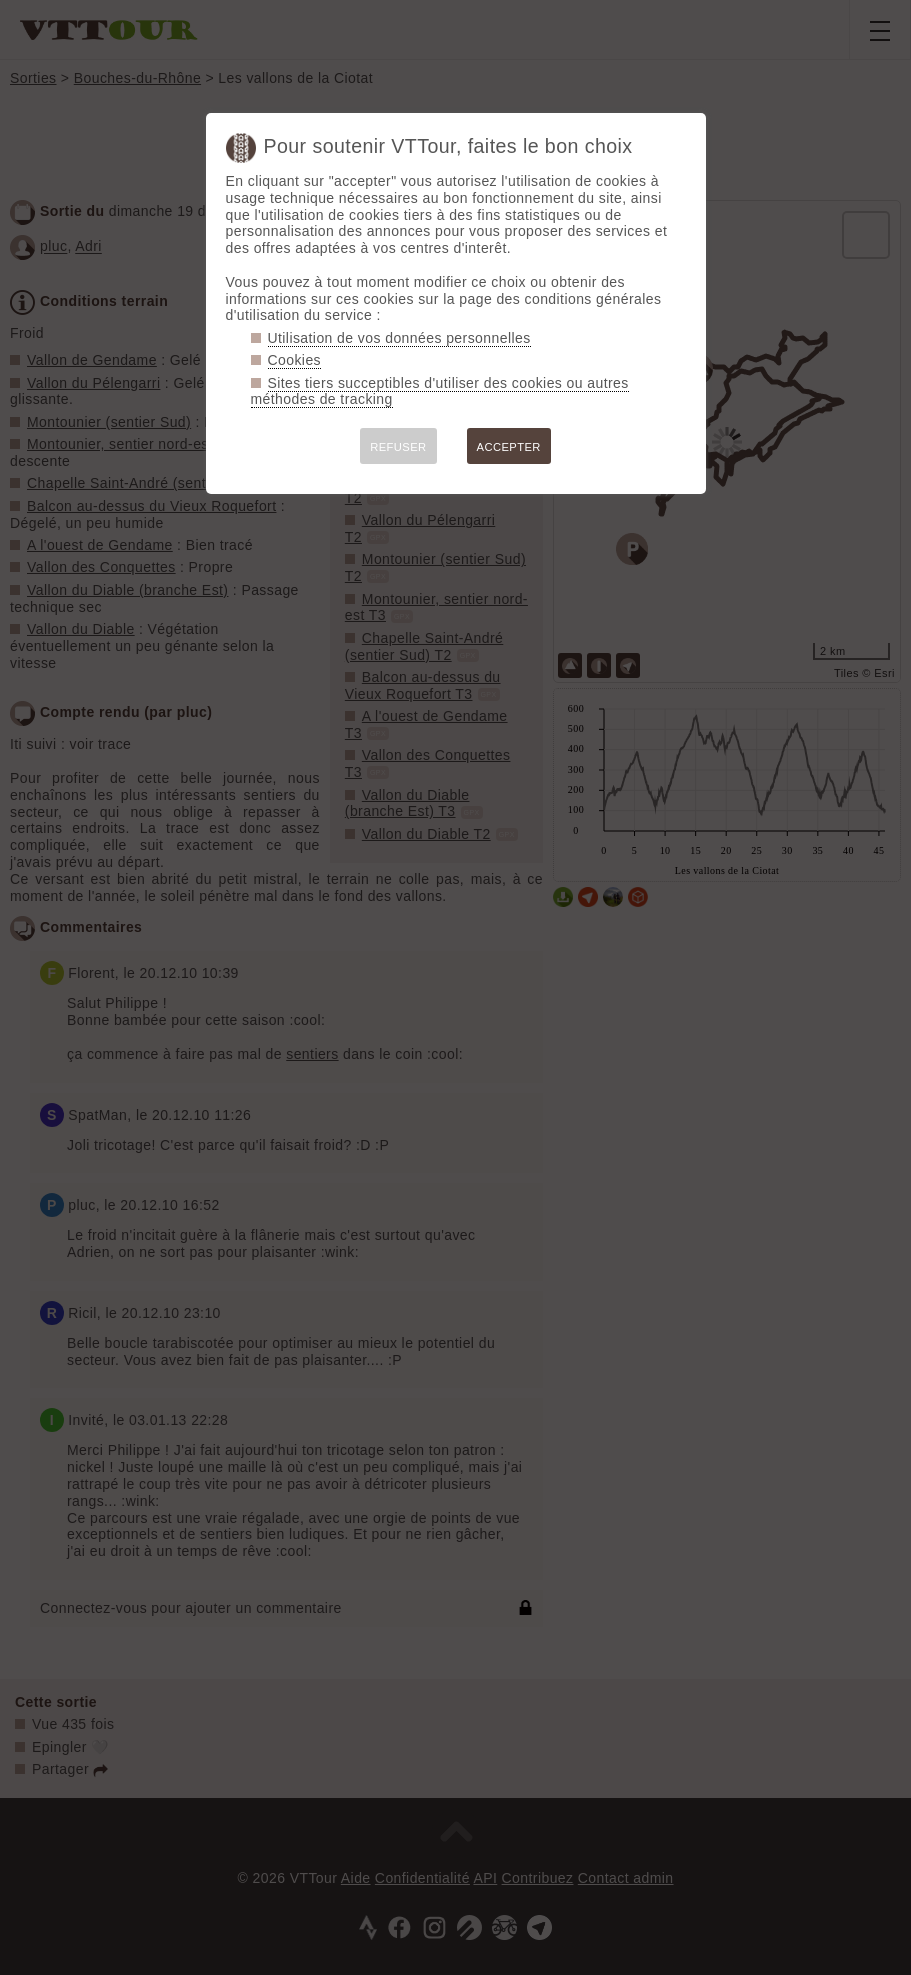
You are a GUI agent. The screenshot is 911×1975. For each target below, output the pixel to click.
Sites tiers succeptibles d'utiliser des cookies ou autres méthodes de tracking (440, 391)
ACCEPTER (509, 447)
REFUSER (398, 447)
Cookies (295, 360)
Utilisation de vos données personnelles (399, 338)
